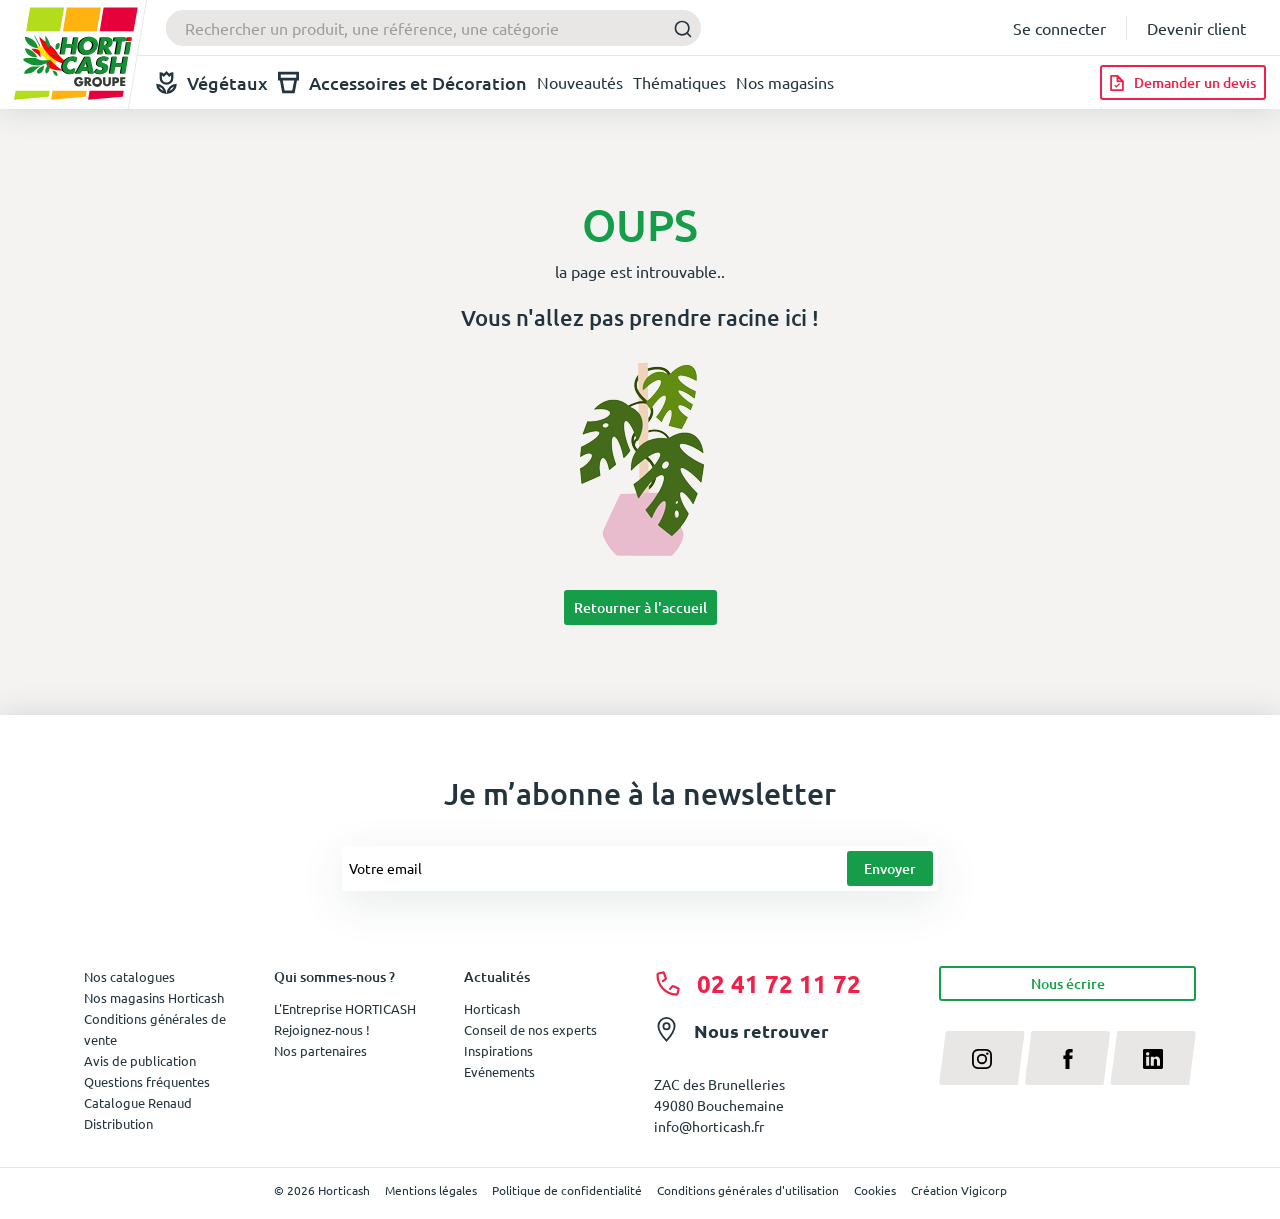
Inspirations (498, 1050)
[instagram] (982, 1058)
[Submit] (677, 28)
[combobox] (433, 28)
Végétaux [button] (212, 82)
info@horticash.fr (709, 1126)
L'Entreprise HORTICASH (345, 1008)
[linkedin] (1153, 1058)
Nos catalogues (129, 976)
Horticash (492, 1008)
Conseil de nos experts (530, 1029)
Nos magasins (785, 82)
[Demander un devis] (1183, 82)
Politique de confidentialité (567, 1190)
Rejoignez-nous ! (322, 1029)
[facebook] (1068, 1058)
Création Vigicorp (959, 1190)
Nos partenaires (320, 1050)
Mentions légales (431, 1190)
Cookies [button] (875, 1190)
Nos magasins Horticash (154, 997)
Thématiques (679, 82)
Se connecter (1059, 28)
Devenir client (1196, 28)
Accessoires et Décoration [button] (402, 82)
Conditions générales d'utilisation (748, 1190)
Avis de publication (140, 1060)
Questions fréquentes (147, 1081)
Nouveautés (580, 82)
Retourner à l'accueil (640, 607)
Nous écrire (1068, 983)
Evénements (499, 1071)
